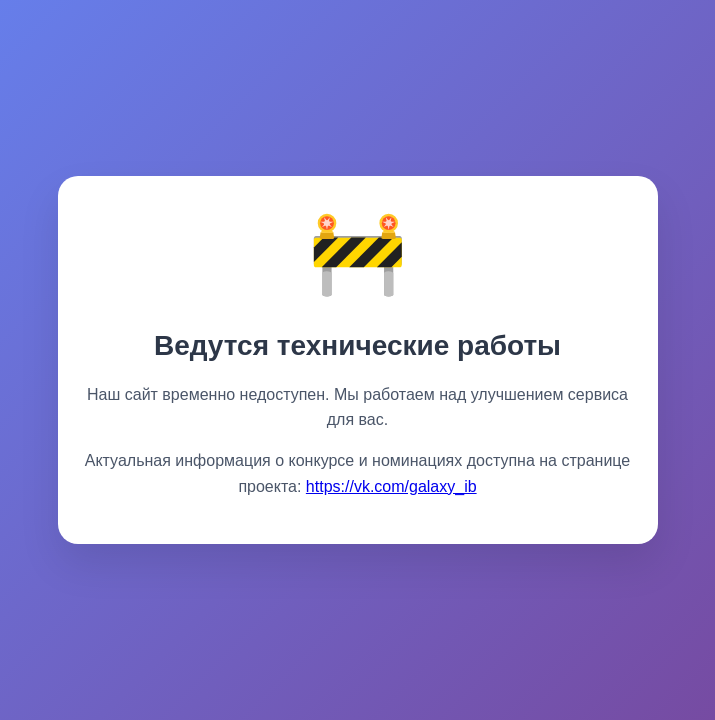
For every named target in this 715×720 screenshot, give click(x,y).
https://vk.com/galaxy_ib (391, 486)
